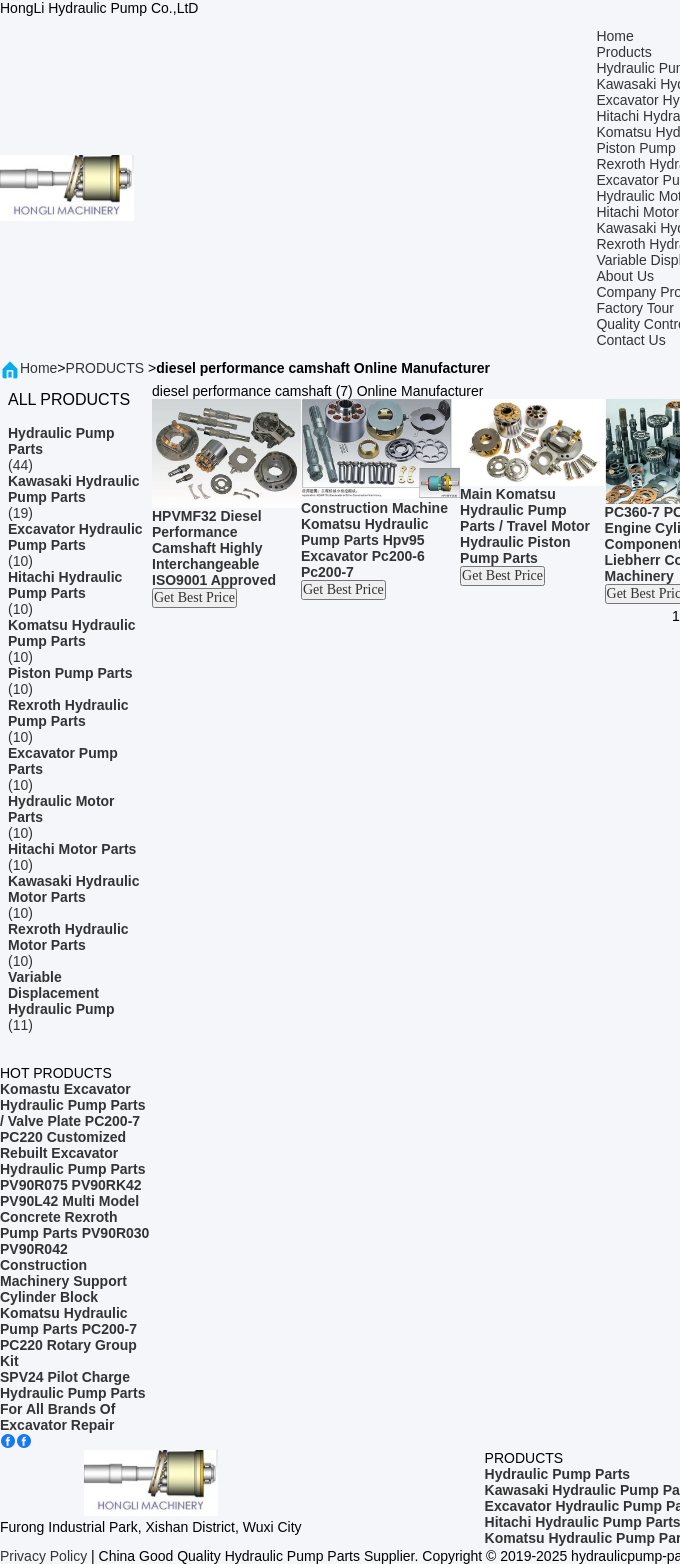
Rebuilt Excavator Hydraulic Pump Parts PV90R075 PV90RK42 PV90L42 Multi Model (73, 1177)
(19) (76, 497)
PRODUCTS (105, 368)
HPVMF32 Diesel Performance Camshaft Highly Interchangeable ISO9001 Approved (214, 548)
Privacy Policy (43, 1556)
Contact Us (630, 340)
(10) (76, 545)
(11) (76, 1001)
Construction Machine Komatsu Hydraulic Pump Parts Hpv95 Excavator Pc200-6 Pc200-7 (374, 540)
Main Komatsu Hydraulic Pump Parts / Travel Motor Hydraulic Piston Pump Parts (525, 526)
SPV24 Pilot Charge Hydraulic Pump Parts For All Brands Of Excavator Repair (73, 1401)
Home (614, 36)
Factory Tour (635, 308)
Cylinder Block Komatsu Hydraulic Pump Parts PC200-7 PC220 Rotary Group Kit (68, 1329)
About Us (625, 276)
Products (623, 52)
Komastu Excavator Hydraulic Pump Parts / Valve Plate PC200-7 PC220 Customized (73, 1113)
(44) (76, 449)
